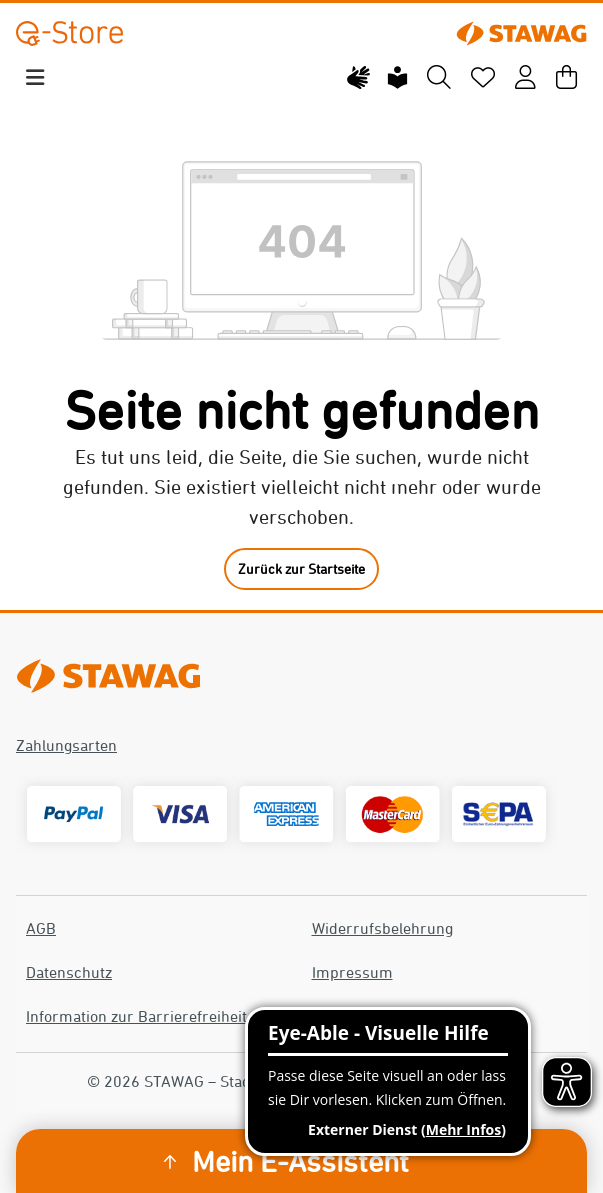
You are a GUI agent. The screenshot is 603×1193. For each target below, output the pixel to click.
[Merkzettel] (483, 78)
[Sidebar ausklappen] (170, 1162)
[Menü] (35, 77)
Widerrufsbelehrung (382, 928)
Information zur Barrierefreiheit (136, 1016)
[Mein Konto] (525, 78)
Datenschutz (69, 972)
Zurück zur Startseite (301, 568)
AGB (41, 928)
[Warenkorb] (566, 78)
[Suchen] (439, 78)
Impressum (352, 972)
